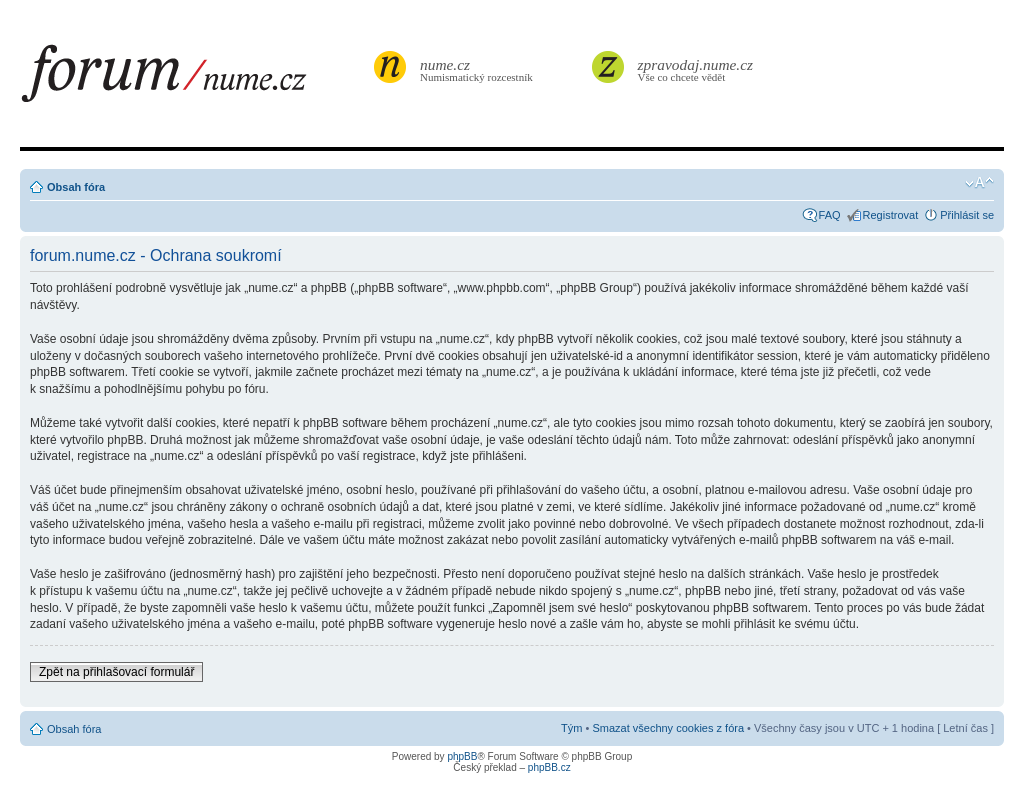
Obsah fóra (76, 187)
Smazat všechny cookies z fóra (668, 728)
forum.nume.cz (195, 79)
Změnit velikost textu (979, 183)
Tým (571, 728)
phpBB (462, 756)
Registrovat (891, 215)
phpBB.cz (549, 767)
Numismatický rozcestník (479, 69)
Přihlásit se (967, 215)
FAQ (830, 215)
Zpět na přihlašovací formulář (116, 672)
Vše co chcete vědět (696, 69)
